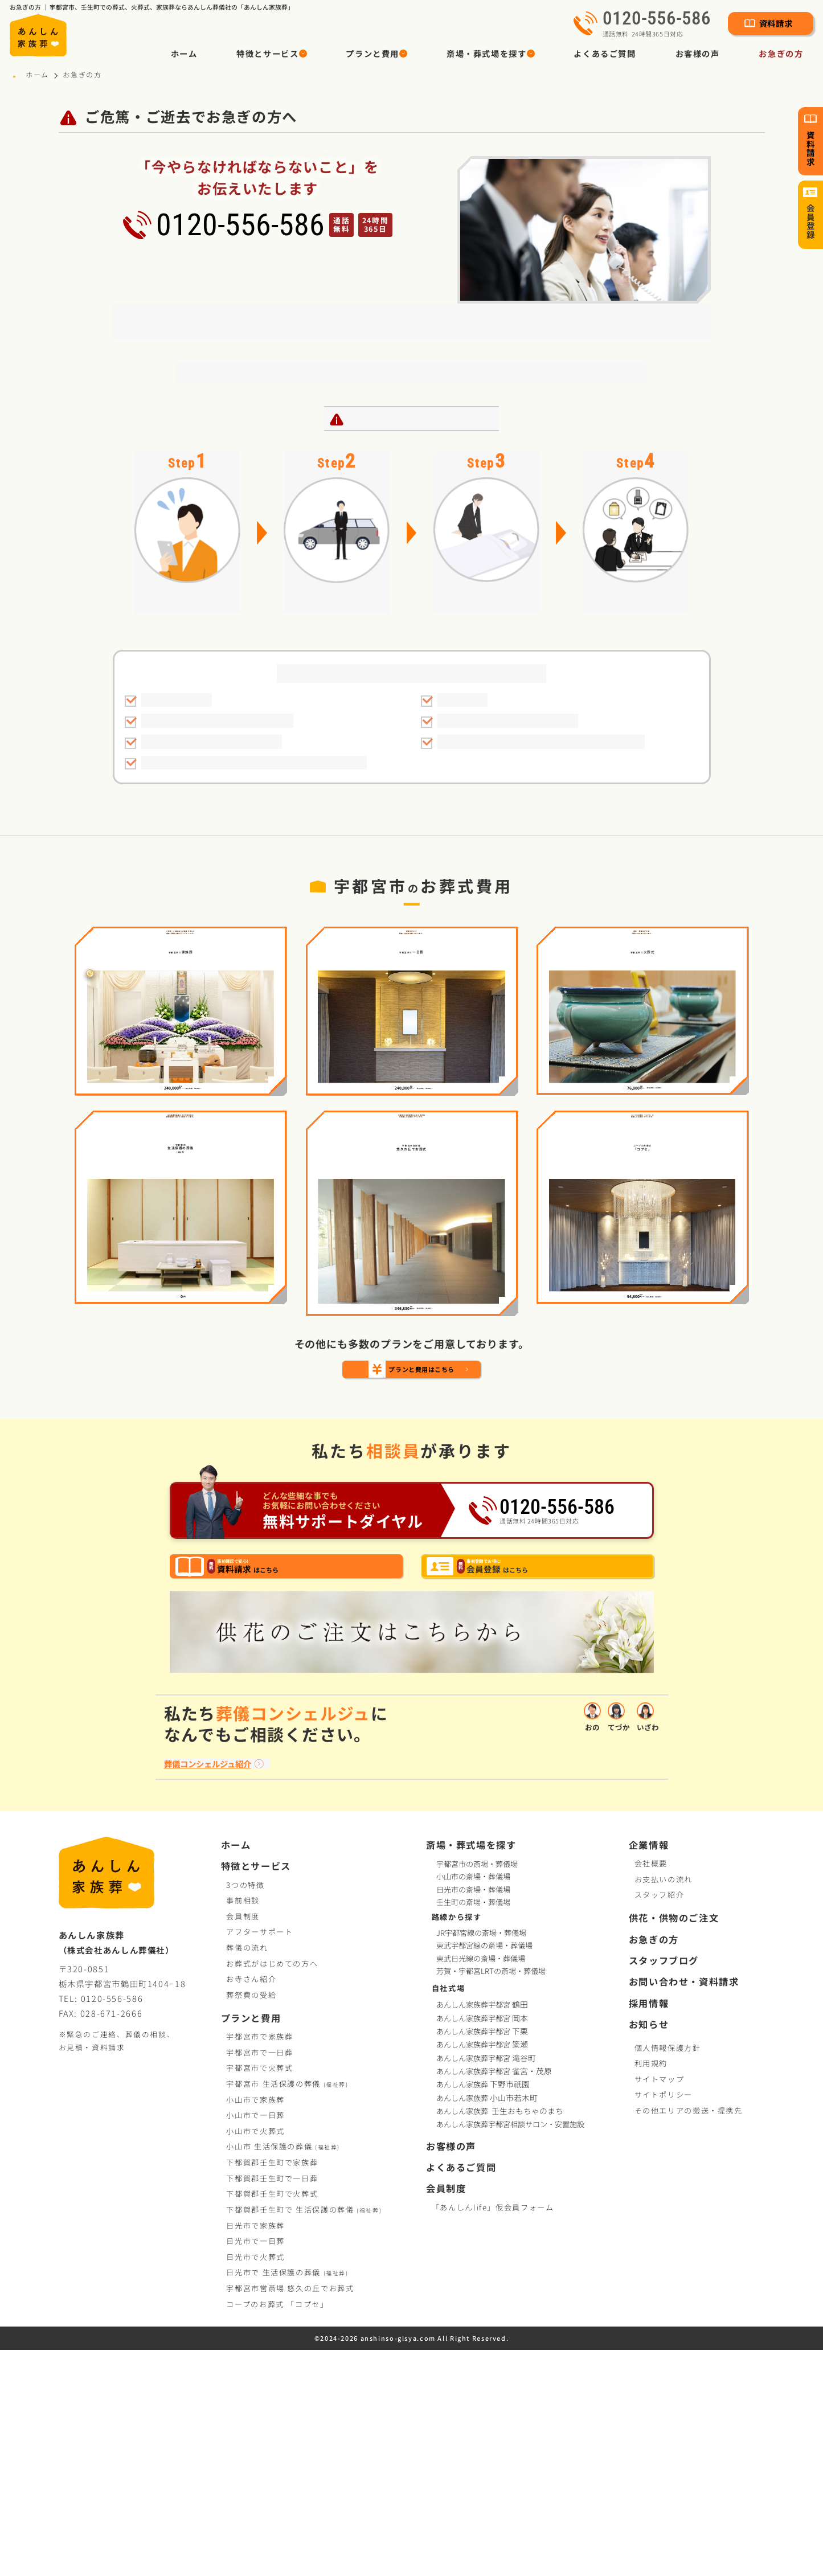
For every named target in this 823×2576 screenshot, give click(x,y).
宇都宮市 (287, 2309)
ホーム (184, 53)
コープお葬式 (277, 2529)
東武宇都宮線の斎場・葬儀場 (484, 2171)
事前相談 (243, 2126)
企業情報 (649, 2071)
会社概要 (651, 2089)
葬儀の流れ (247, 2173)
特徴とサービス (256, 2092)
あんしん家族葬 (484, 2310)
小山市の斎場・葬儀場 (473, 2102)
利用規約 (651, 2289)
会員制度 (243, 2141)
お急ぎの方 (781, 53)
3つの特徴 (245, 2110)
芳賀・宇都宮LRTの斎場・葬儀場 (491, 2197)
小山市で (255, 2325)
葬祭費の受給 (251, 2220)
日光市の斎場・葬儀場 (473, 2115)
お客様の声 (697, 53)
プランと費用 (251, 2244)
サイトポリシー (663, 2320)
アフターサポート (259, 2157)
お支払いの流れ (663, 2104)
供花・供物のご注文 (674, 2144)
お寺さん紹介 (251, 2205)
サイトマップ (659, 2304)
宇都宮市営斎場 (290, 2514)
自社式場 (448, 2213)
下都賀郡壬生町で (272, 2388)
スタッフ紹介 (659, 2120)
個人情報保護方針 (667, 2273)
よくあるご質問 (605, 53)
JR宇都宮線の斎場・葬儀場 (481, 2158)
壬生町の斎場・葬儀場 (473, 2127)
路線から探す (457, 2142)
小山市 (283, 2372)
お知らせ (649, 2250)
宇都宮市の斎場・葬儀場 (477, 2089)
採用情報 (649, 2229)
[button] (271, 53)
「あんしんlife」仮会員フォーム (493, 2432)
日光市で (255, 2451)
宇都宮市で (259, 2262)
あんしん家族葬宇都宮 (483, 2230)
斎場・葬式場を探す (471, 2071)
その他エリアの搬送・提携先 (688, 2336)
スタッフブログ (664, 2187)
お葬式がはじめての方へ (272, 2189)
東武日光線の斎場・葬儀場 (480, 2184)
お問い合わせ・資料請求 (684, 2208)
